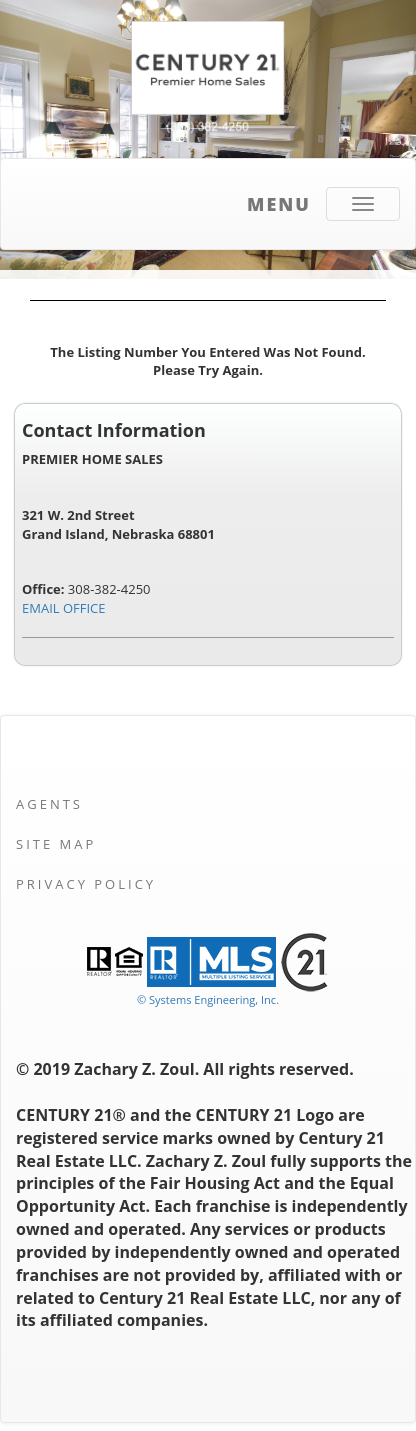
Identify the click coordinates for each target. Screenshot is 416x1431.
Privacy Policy (86, 884)
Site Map (56, 844)
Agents (49, 804)
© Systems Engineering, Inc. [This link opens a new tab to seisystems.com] (208, 999)
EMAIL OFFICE (64, 608)
